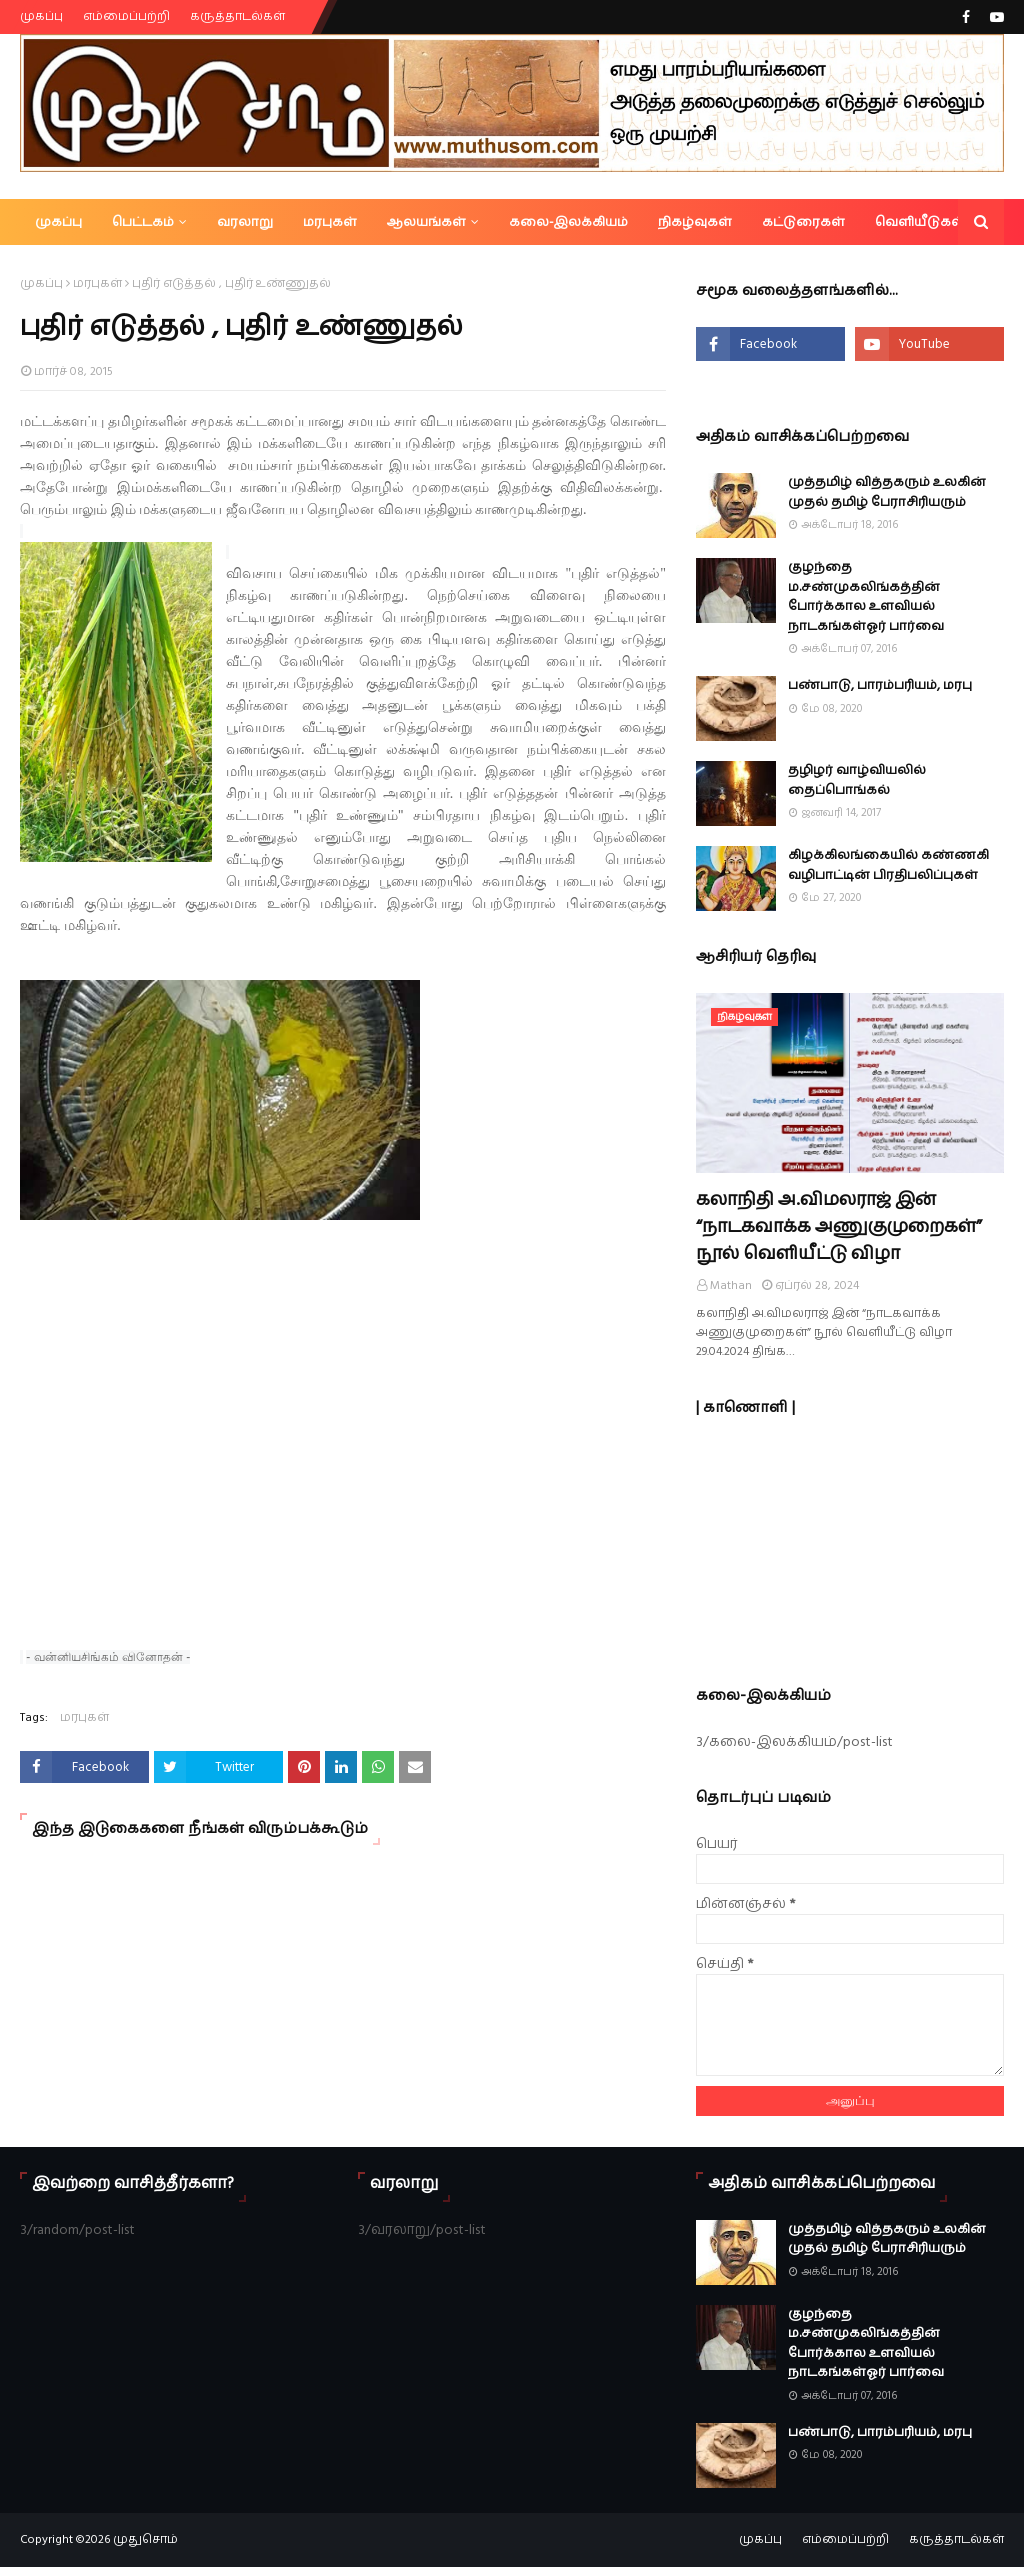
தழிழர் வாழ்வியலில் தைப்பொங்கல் (857, 780)
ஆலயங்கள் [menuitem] (426, 222)
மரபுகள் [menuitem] (330, 222)
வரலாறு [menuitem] (245, 222)
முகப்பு (41, 16)
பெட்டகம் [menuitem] (143, 222)
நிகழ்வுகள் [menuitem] (695, 222)
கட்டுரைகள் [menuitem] (803, 222)
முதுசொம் (145, 2539)
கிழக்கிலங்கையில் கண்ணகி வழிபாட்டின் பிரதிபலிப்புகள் (888, 865)
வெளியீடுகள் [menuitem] (920, 222)
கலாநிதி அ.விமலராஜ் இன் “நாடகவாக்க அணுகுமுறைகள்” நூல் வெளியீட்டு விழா (839, 1226)
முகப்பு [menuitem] (58, 222)
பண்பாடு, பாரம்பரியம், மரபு (880, 685)
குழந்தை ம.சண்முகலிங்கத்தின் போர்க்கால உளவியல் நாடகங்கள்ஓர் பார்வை (866, 596)
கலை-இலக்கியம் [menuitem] (568, 222)
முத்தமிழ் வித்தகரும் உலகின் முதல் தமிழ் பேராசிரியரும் (887, 492)
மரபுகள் (97, 283)
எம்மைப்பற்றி (126, 16)
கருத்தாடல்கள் (237, 16)
